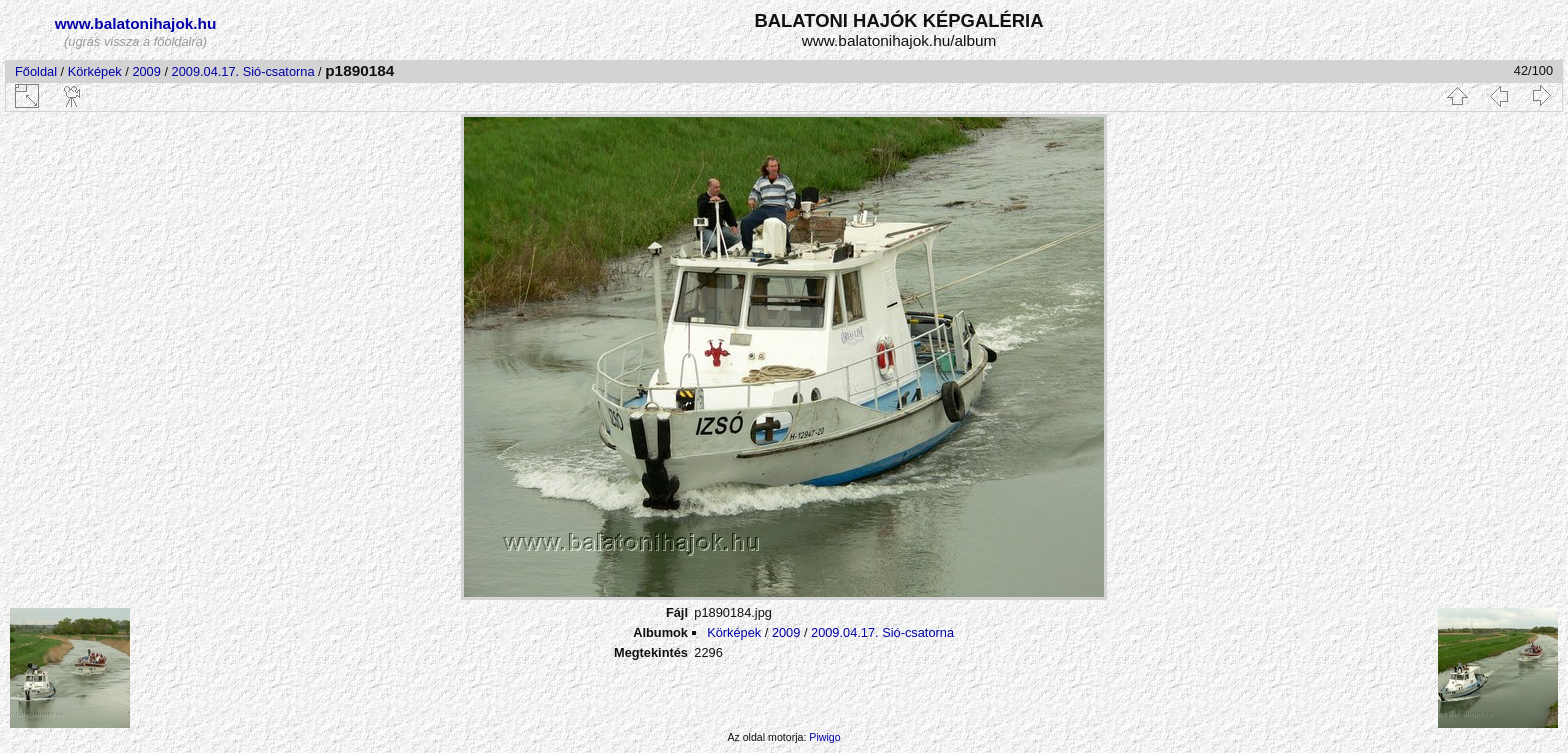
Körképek (95, 71)
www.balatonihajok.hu (136, 23)
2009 (146, 71)
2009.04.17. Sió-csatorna (243, 71)
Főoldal (36, 71)
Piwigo (824, 737)
